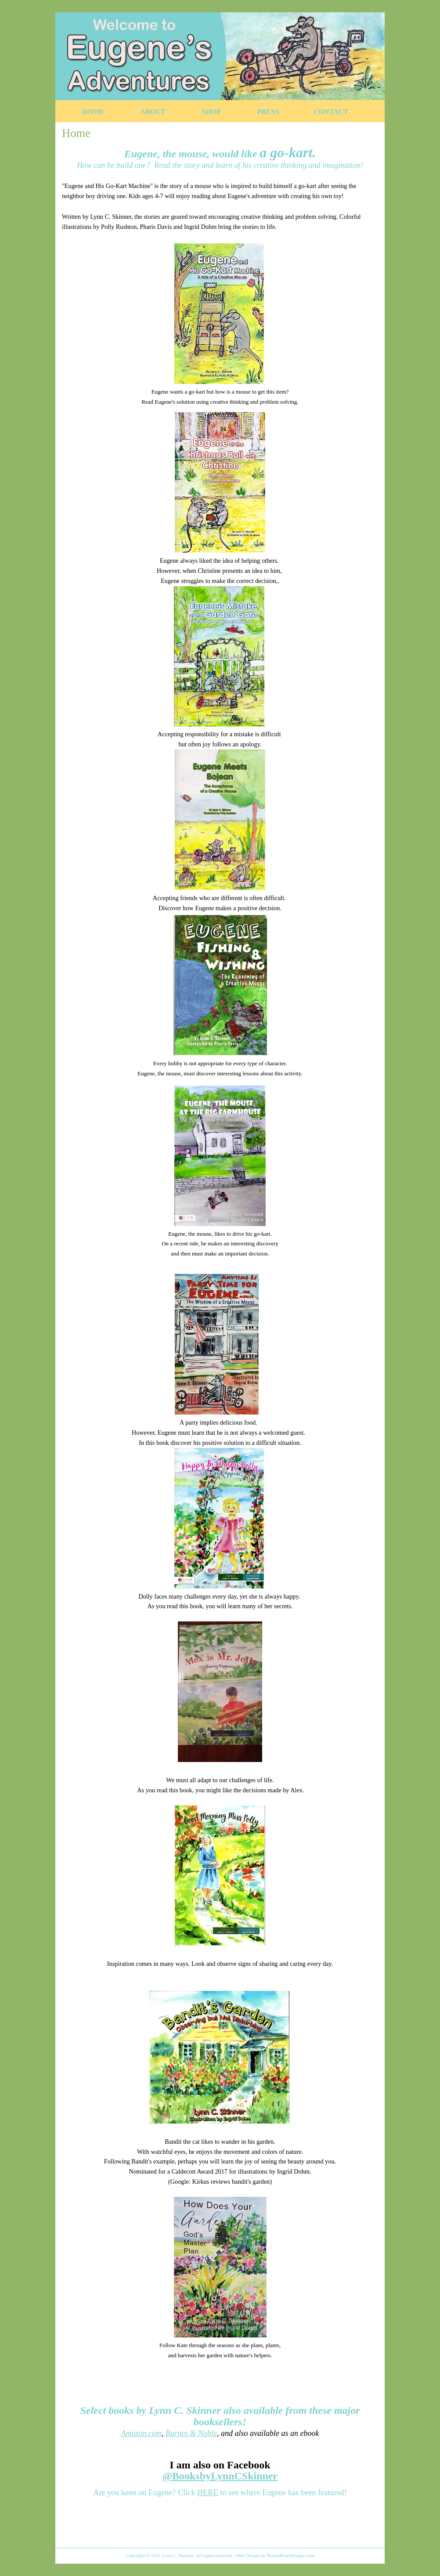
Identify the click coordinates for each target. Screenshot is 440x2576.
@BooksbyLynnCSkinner (220, 2476)
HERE (207, 2492)
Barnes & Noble (191, 2433)
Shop (211, 112)
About (153, 112)
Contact (331, 112)
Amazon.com (141, 2433)
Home (93, 112)
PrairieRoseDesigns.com (290, 2555)
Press (268, 112)
